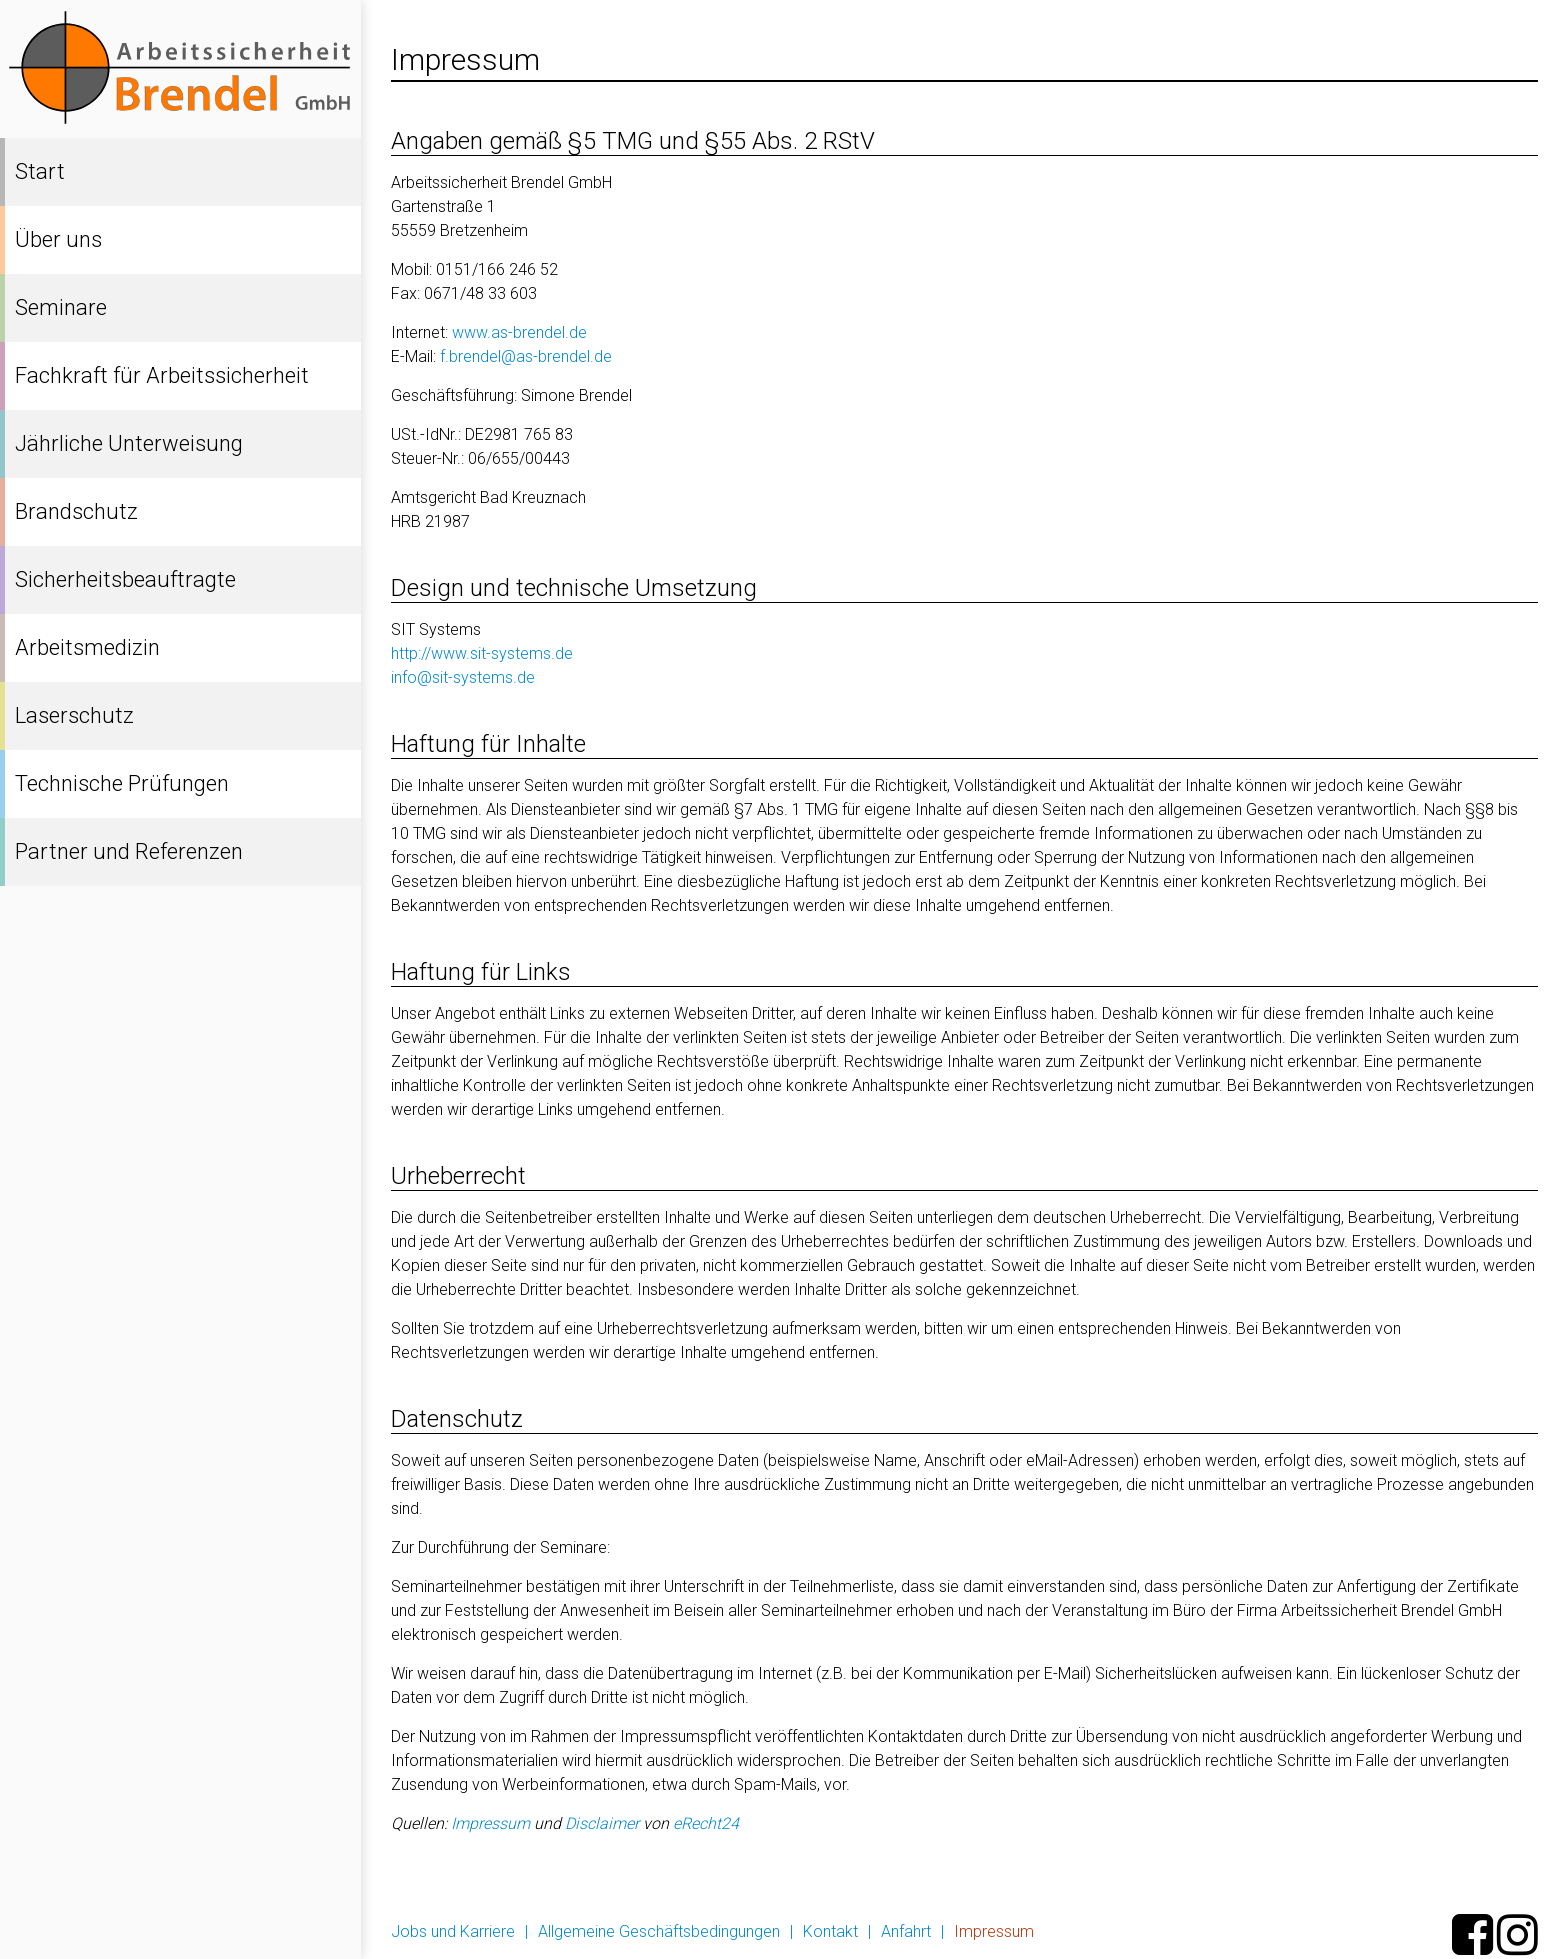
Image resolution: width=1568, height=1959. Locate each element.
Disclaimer (602, 1823)
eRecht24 (706, 1823)
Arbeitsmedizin (87, 647)
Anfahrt (906, 1931)
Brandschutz (76, 511)
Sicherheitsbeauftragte (125, 579)
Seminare (61, 307)
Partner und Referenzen (129, 851)
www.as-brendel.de (519, 332)
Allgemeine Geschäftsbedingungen (659, 1931)
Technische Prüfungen (122, 783)
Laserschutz (74, 715)
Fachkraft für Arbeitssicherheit (162, 375)
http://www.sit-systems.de (482, 653)
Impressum (490, 1823)
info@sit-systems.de (463, 677)
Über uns (58, 239)
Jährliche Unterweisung (129, 443)
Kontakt (830, 1931)
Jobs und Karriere (453, 1931)
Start (40, 171)
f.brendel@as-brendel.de (526, 356)
